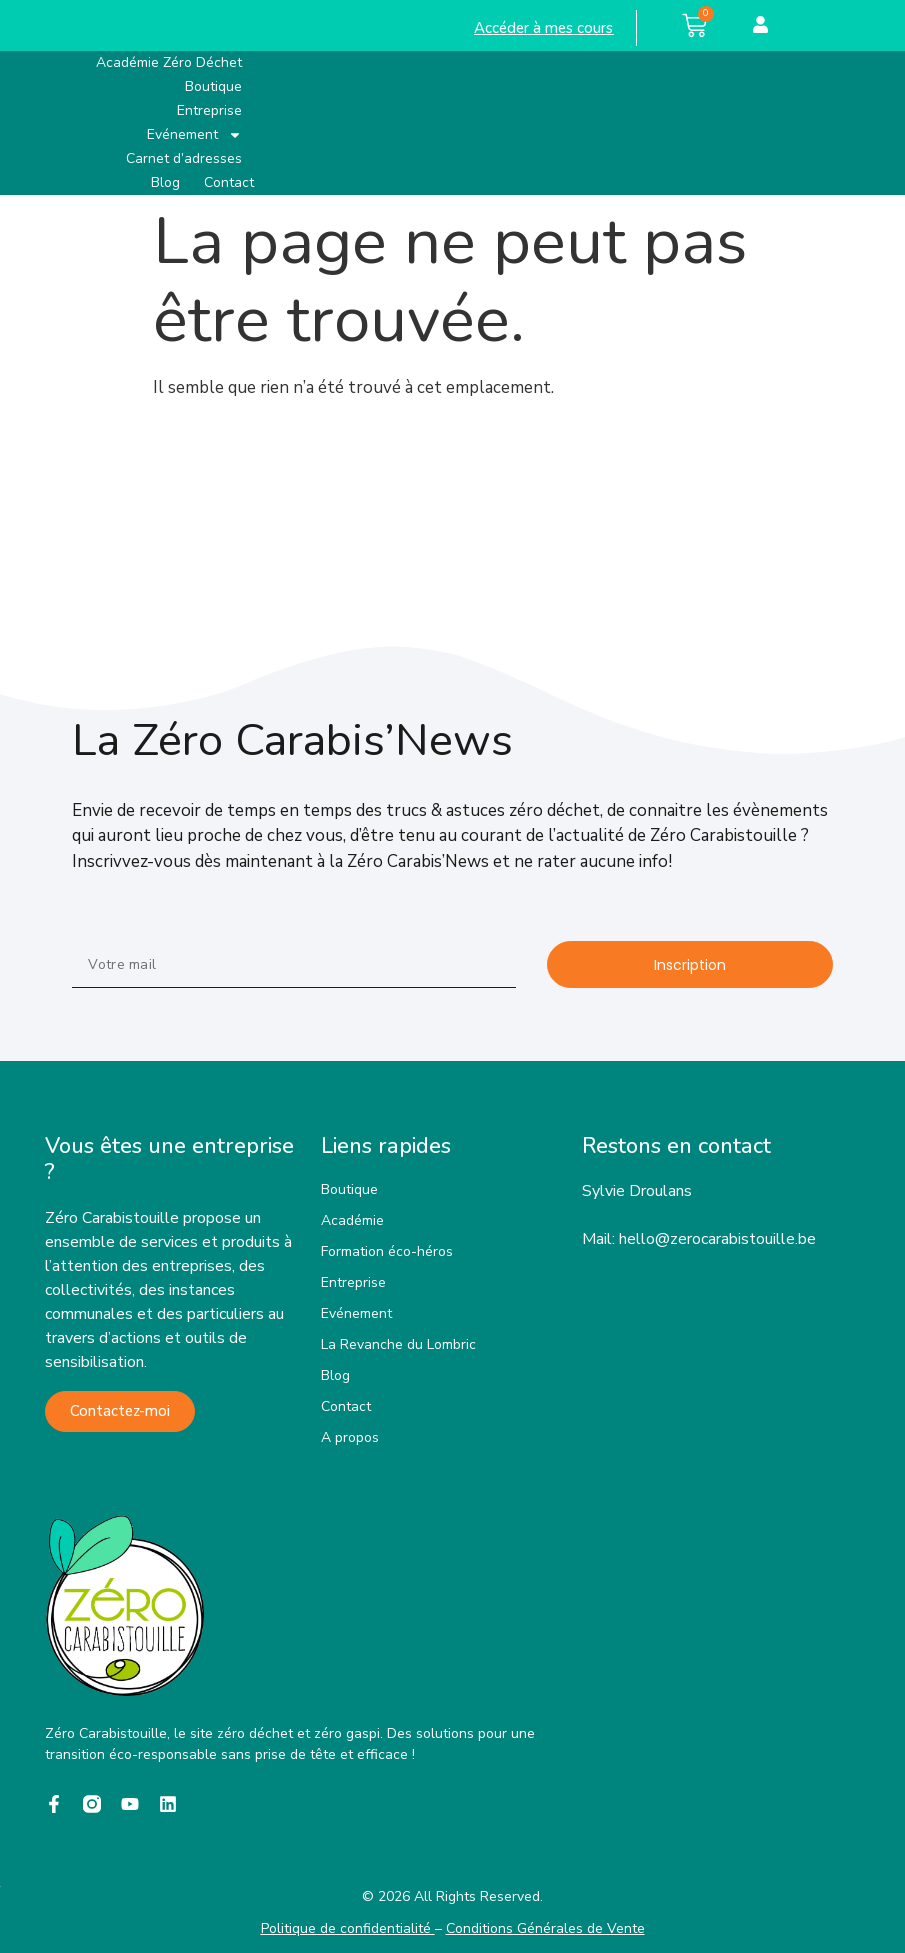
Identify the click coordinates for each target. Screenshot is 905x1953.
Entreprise (209, 110)
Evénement (194, 135)
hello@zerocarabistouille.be (717, 1239)
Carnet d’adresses (184, 158)
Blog (165, 182)
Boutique (213, 86)
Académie (352, 1220)
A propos (350, 1437)
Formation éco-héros (387, 1251)
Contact (229, 182)
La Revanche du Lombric (398, 1344)
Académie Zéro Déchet (169, 62)
